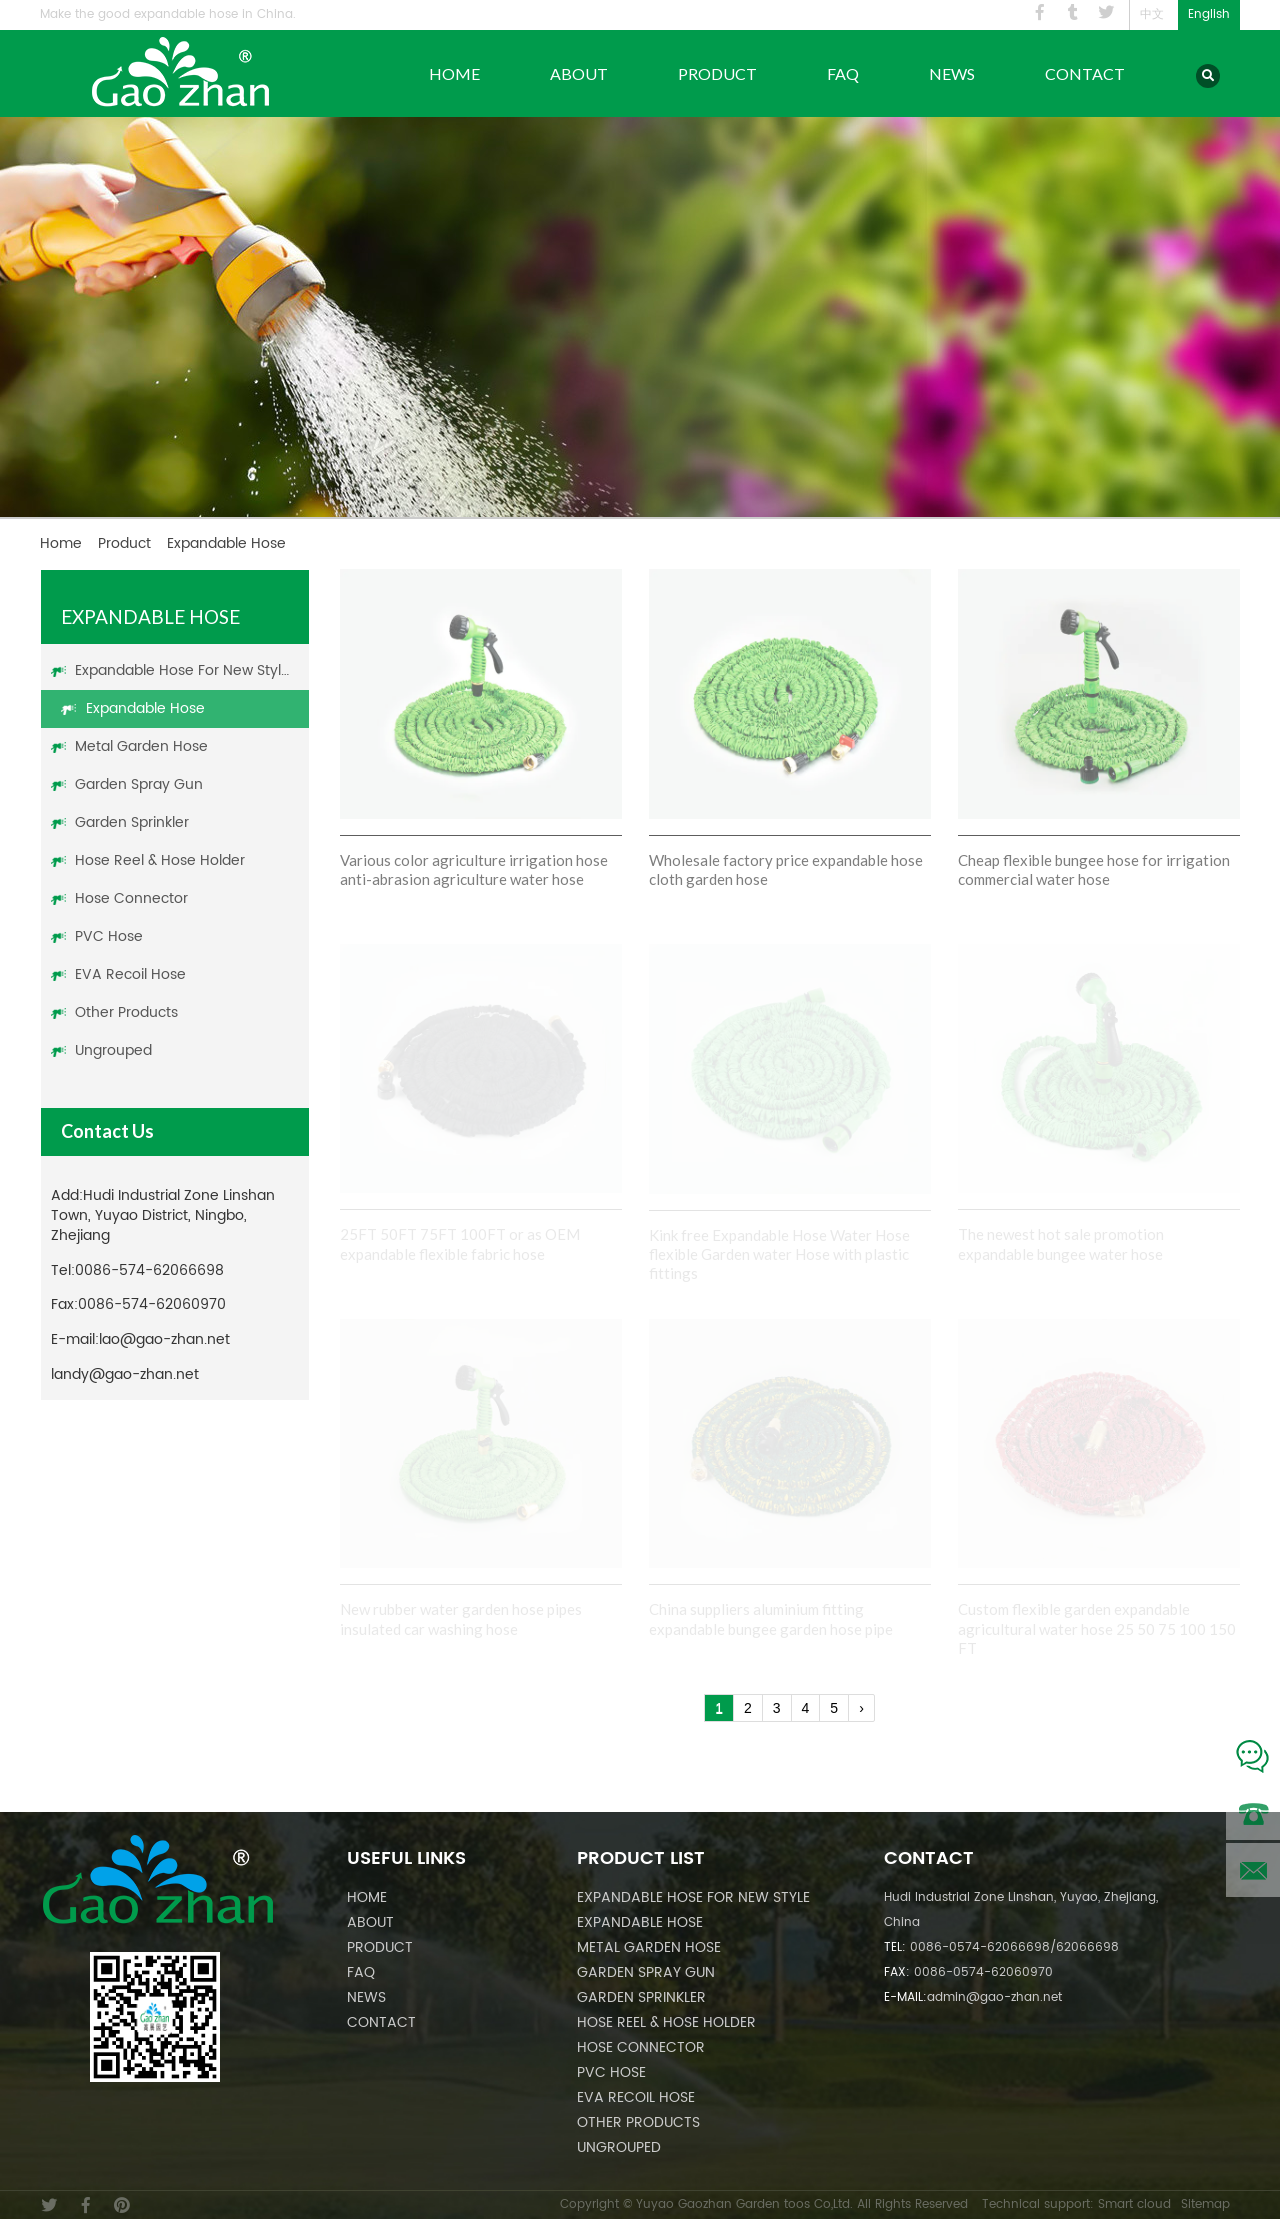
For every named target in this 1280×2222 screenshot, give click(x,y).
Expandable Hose (145, 708)
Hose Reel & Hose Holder (160, 860)
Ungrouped (113, 1050)
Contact (1085, 73)
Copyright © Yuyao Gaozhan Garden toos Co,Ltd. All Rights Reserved (764, 2204)
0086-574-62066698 (149, 1270)
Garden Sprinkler (132, 822)
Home (454, 73)
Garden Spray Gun (139, 784)
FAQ (843, 73)
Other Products (126, 1012)
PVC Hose (109, 936)
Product (717, 73)
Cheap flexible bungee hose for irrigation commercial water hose (1094, 869)
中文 (1152, 14)
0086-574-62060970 (152, 1304)
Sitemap (1205, 2204)
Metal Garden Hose (141, 746)
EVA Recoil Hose (130, 974)
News (952, 73)
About (579, 73)
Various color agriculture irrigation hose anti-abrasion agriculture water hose (474, 869)
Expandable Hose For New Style (182, 670)
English (1209, 14)
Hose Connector (131, 898)
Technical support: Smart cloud (1076, 2204)
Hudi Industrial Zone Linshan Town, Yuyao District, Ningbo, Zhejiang (163, 1215)
